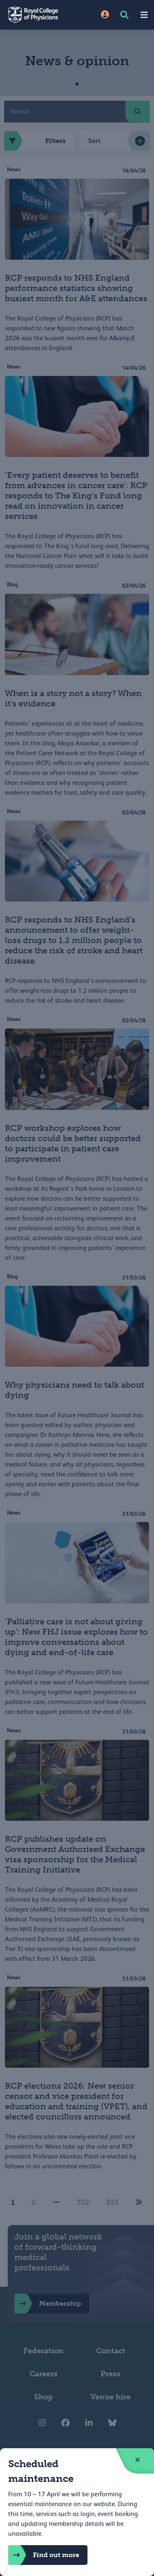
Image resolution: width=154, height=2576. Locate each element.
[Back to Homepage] (38, 15)
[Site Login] (105, 15)
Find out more (43, 2555)
